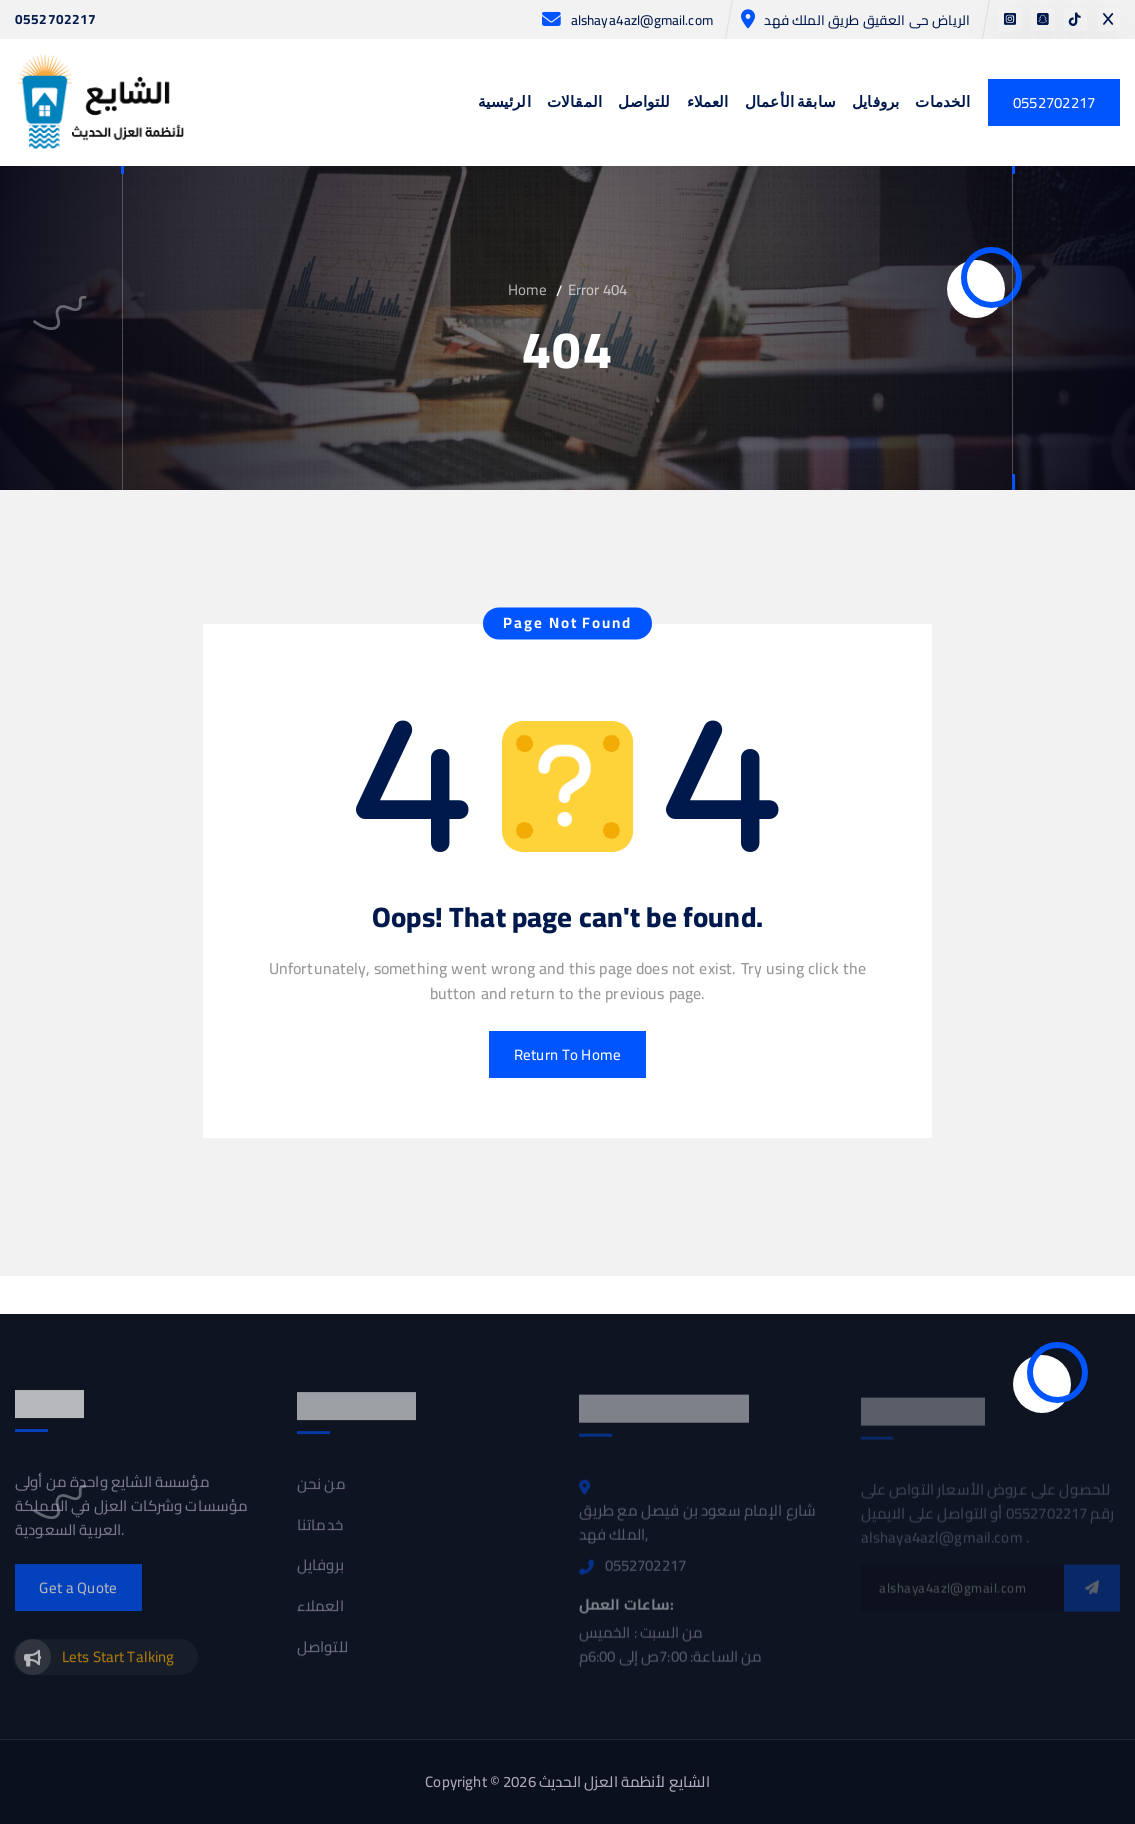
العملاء (708, 103)
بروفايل (875, 103)
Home (528, 289)
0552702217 (56, 20)
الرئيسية (504, 103)
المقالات (574, 103)
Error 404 (597, 289)
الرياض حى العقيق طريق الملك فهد (867, 20)
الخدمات (942, 103)
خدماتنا (320, 1534)
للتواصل (644, 103)
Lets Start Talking (118, 1665)
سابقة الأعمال (790, 103)
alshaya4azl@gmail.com (642, 20)
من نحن (321, 1493)
